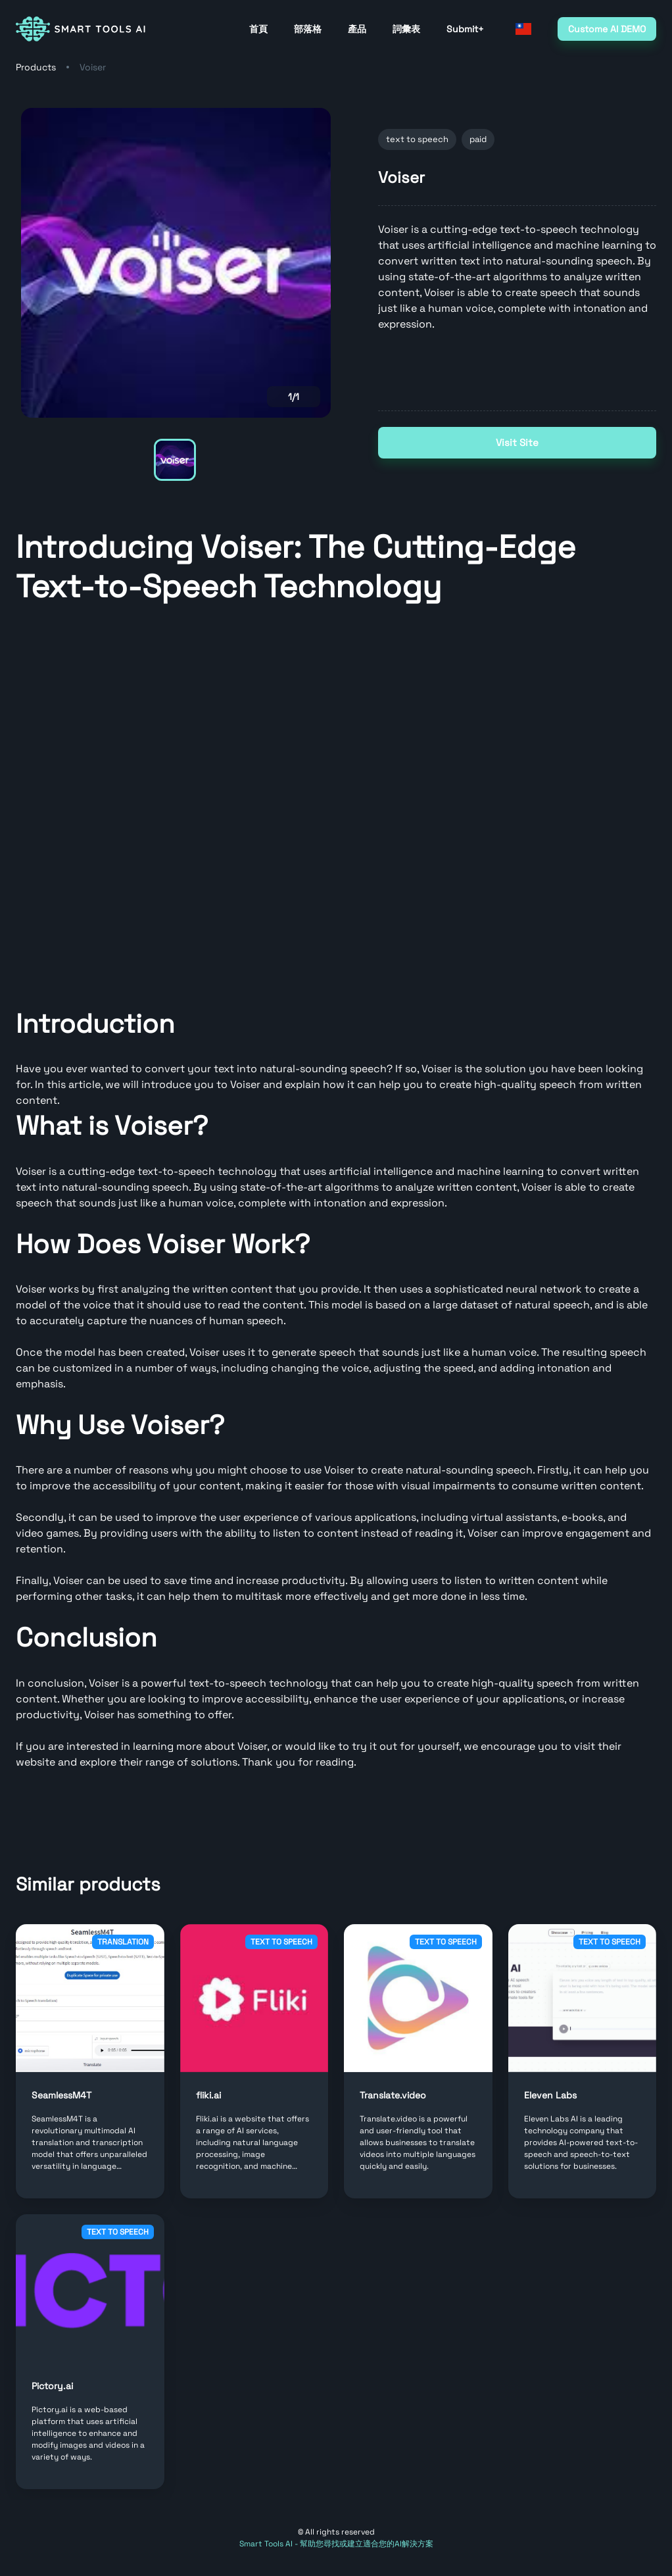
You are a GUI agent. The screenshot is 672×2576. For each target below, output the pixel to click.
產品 (357, 29)
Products (36, 67)
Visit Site (517, 442)
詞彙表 (406, 29)
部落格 (308, 29)
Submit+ (465, 29)
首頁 (258, 29)
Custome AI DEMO (607, 29)
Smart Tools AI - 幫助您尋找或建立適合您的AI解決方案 (336, 2544)
